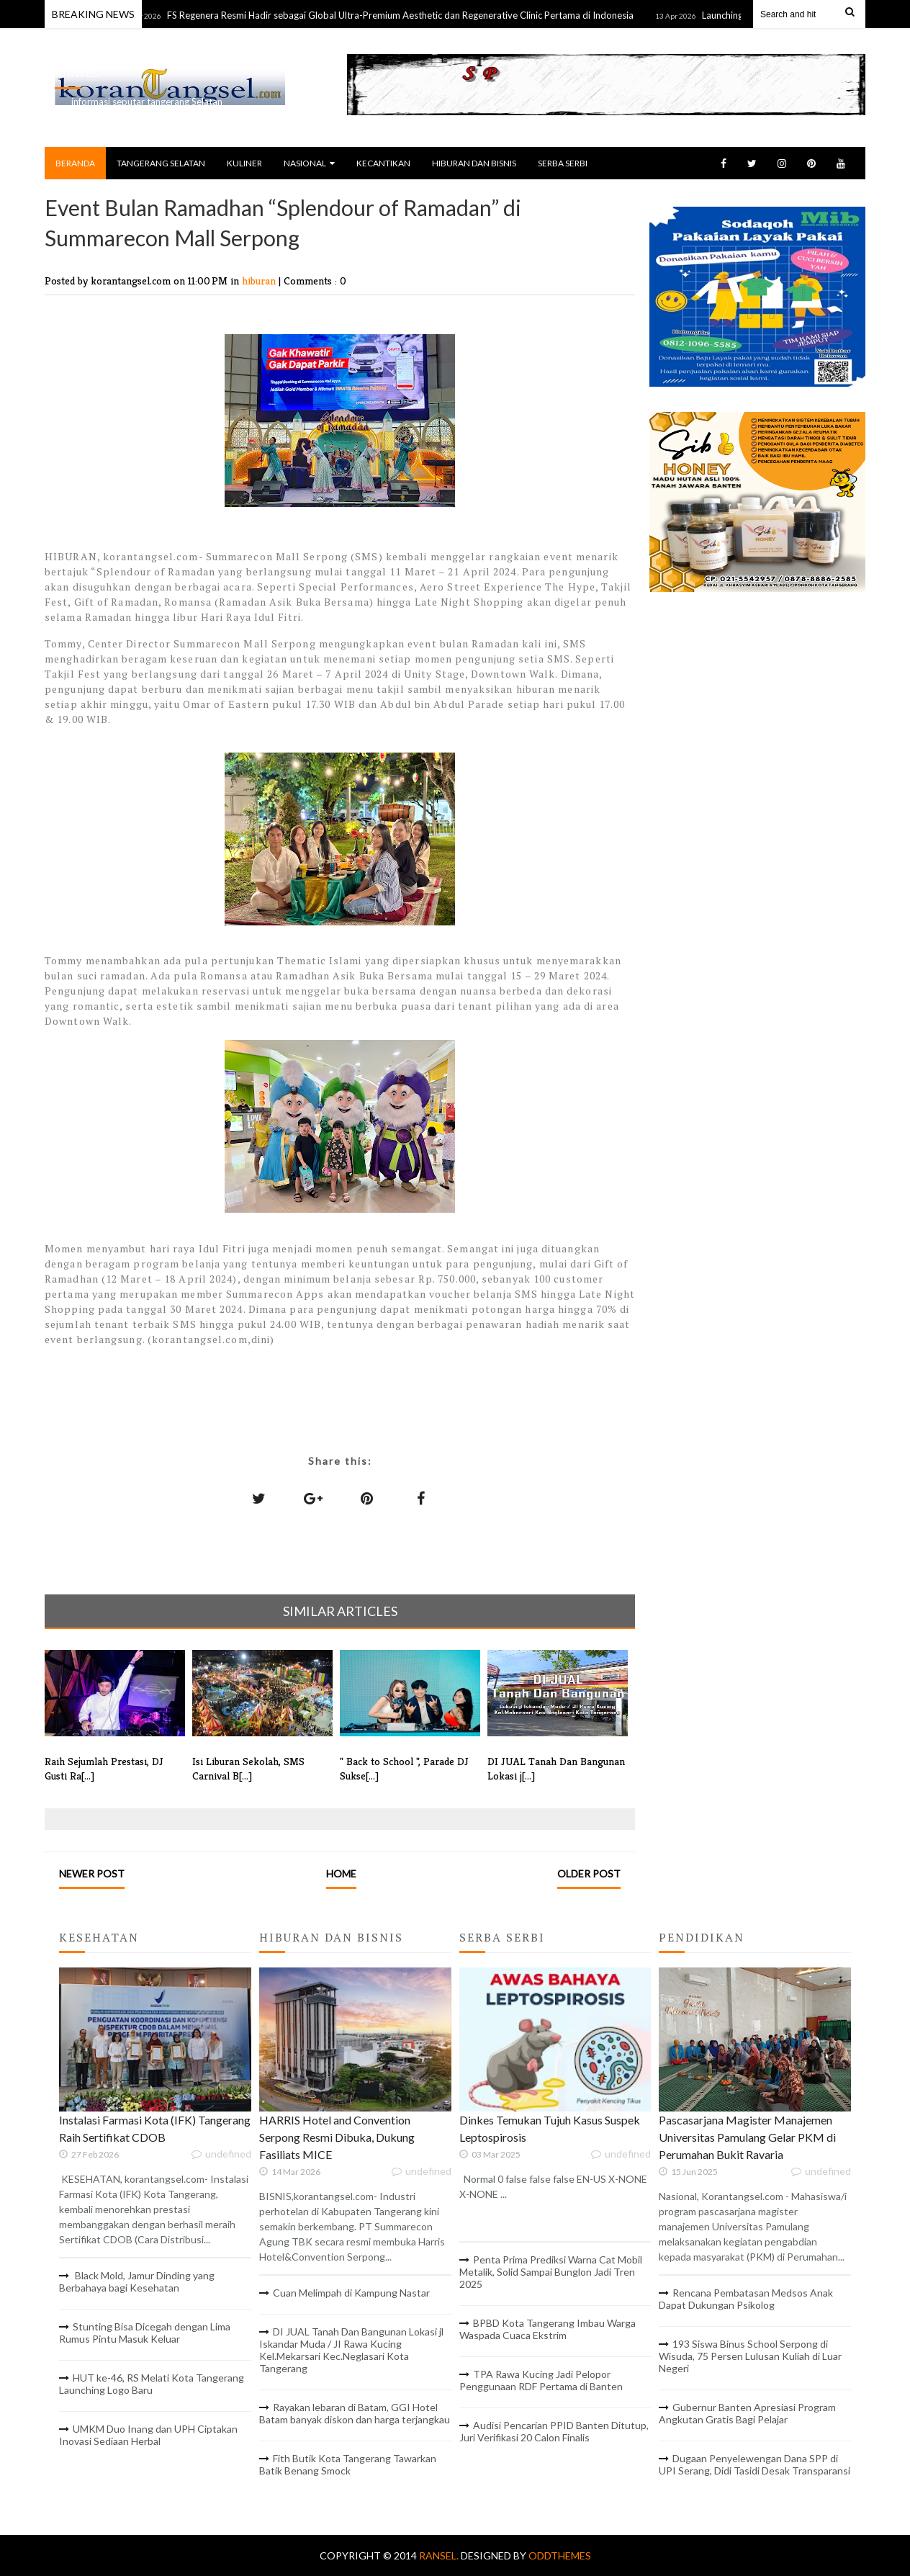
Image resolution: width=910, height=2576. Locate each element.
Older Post (589, 1873)
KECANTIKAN (383, 163)
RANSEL (77, 73)
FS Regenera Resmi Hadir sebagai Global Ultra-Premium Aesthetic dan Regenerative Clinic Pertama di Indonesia (408, 15)
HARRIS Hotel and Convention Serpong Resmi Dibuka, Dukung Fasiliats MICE (337, 2137)
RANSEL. (440, 2555)
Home (341, 1873)
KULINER (244, 163)
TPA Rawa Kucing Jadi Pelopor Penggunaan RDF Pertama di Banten (541, 2380)
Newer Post (92, 1873)
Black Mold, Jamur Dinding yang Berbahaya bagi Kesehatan (137, 2281)
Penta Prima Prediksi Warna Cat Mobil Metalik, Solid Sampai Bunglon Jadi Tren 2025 (550, 2271)
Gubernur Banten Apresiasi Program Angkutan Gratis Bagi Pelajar (747, 2413)
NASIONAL (309, 163)
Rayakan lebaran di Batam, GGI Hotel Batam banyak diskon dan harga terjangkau (354, 2413)
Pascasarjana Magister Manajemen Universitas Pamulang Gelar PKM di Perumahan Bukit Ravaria (747, 2137)
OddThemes (559, 2555)
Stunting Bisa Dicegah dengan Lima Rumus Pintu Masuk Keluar (144, 2332)
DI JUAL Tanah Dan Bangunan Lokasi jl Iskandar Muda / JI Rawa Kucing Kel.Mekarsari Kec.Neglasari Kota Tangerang (351, 2349)
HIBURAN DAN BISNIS (474, 163)
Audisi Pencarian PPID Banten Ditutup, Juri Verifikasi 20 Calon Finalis (554, 2431)
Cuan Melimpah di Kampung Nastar (351, 2292)
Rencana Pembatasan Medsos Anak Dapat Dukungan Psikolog (746, 2298)
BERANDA (75, 163)
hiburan (260, 280)
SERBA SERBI (562, 163)
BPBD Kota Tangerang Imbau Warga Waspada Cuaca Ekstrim (547, 2329)
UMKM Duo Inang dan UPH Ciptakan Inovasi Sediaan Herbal (148, 2435)
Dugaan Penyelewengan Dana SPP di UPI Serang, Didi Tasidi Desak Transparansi (754, 2464)
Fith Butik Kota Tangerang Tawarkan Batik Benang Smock (347, 2464)
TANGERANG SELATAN (161, 163)
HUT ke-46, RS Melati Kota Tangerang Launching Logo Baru (151, 2383)
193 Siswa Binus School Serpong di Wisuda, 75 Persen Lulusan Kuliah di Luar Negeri (750, 2356)
